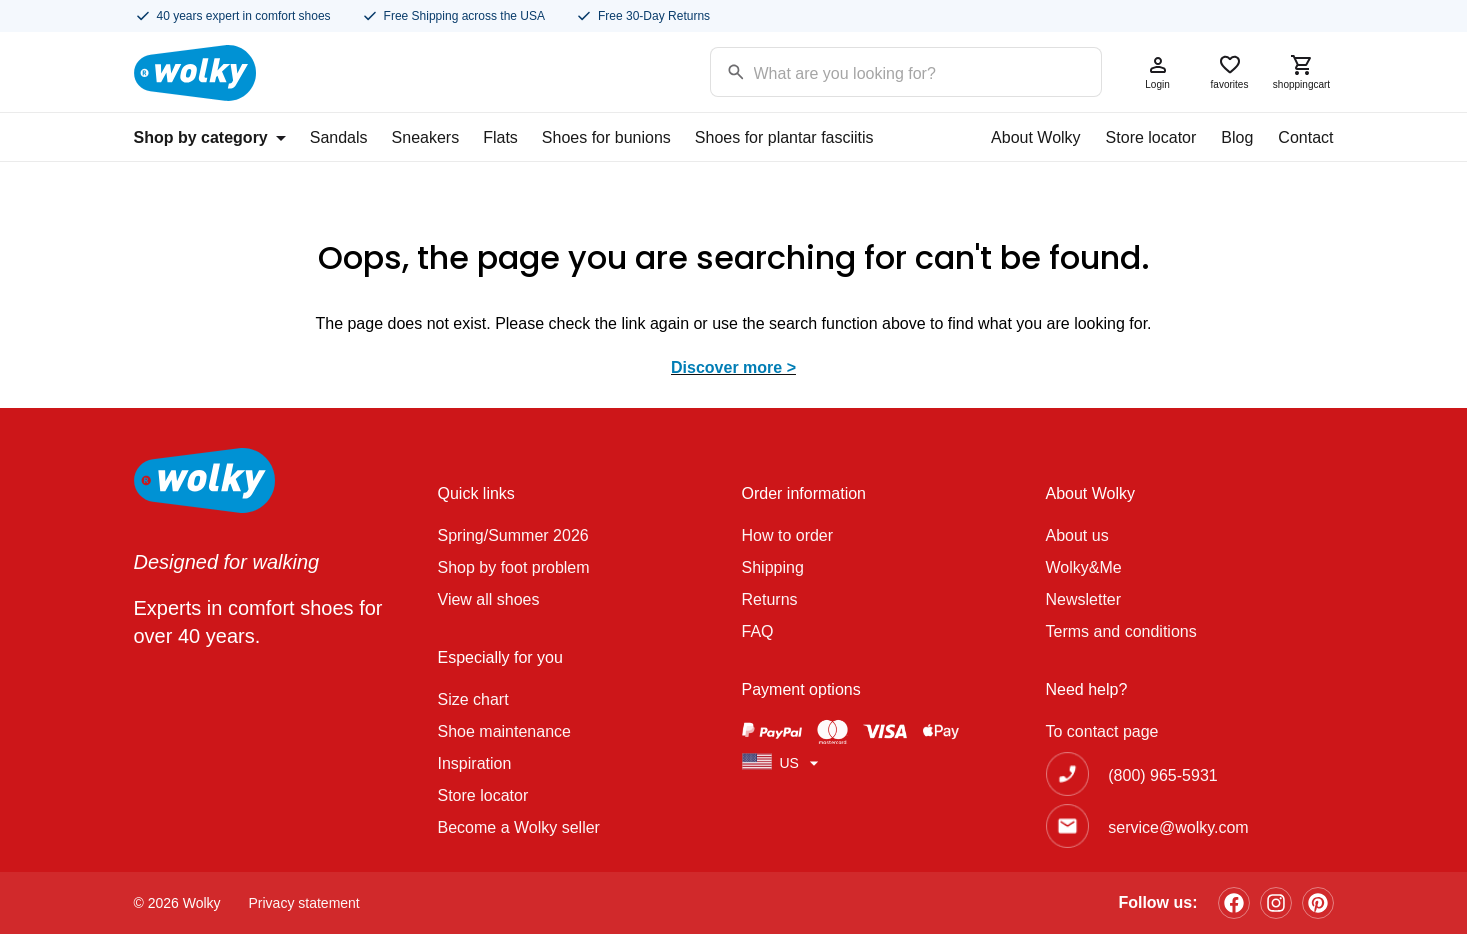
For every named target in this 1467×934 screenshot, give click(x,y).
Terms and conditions (1121, 631)
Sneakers (426, 137)
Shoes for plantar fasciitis (784, 137)
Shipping (773, 567)
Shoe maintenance (504, 731)
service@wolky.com (1178, 827)
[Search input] (880, 70)
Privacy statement (304, 903)
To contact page (1102, 731)
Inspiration (475, 763)
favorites (1230, 71)
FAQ (758, 631)
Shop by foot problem (514, 567)
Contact (1305, 137)
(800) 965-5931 (1162, 775)
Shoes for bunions (606, 137)
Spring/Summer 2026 (513, 535)
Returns (770, 599)
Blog (1237, 137)
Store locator (1151, 137)
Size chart (473, 699)
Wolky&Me (1084, 567)
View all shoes (489, 599)
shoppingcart (1302, 71)
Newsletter (1084, 599)
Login (1158, 71)
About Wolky (1036, 137)
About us (1077, 535)
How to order (788, 535)
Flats (500, 137)
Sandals (339, 137)
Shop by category (210, 137)
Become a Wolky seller (519, 827)
